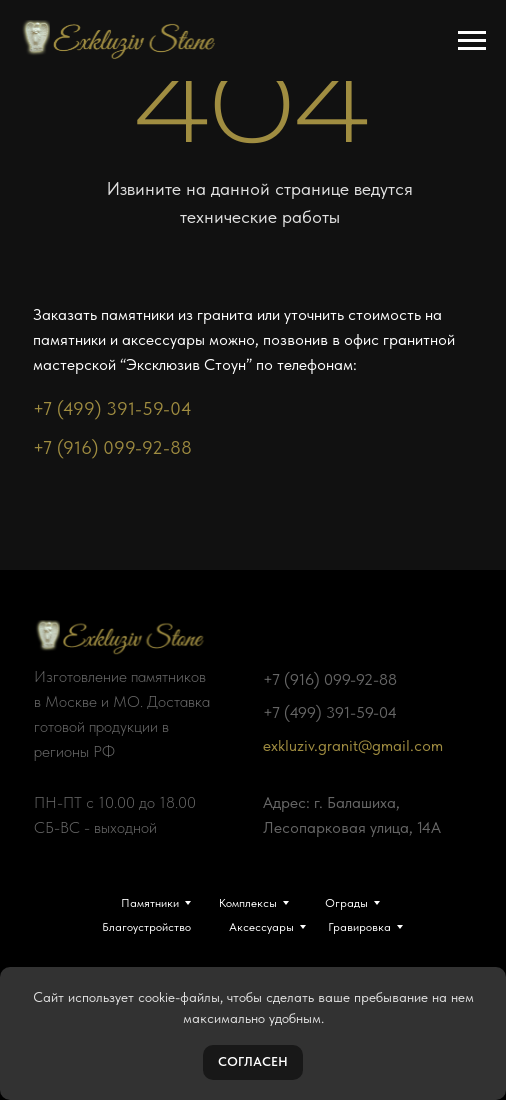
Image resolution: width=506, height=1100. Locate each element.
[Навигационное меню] (472, 41)
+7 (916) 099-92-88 (112, 447)
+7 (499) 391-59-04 (112, 408)
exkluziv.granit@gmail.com (353, 745)
